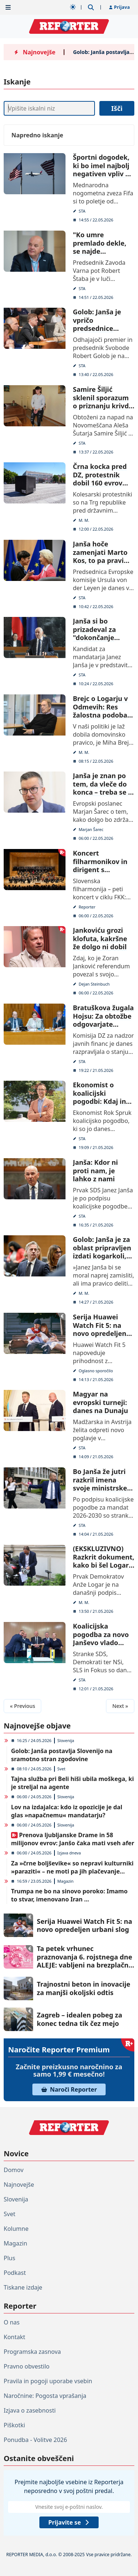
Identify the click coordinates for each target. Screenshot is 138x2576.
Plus (9, 2258)
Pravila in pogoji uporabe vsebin (48, 2381)
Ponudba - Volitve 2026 (35, 2440)
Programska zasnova (32, 2352)
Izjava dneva (69, 1853)
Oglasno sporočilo (95, 1370)
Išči (117, 108)
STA (81, 211)
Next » (120, 1705)
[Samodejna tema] (72, 7)
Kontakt (14, 2337)
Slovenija (65, 1740)
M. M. (83, 520)
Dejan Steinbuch (93, 984)
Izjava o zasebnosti (30, 2410)
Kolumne (16, 2229)
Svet (61, 1768)
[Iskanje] (49, 108)
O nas (12, 2322)
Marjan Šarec (90, 829)
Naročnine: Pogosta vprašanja (45, 2396)
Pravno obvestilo (27, 2366)
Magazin (65, 1881)
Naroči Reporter (69, 2089)
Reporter (86, 906)
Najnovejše (19, 2185)
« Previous (22, 1705)
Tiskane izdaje (23, 2287)
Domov (14, 2170)
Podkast (15, 2273)
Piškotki (14, 2425)
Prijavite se (68, 2522)
